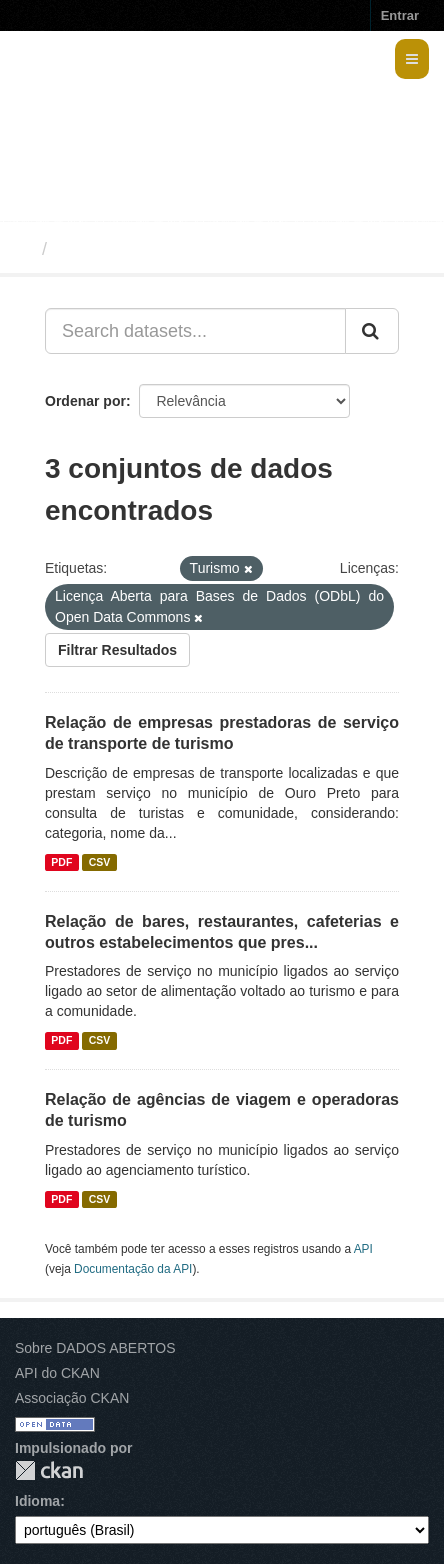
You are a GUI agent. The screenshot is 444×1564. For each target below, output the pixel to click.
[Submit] (372, 331)
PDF (61, 862)
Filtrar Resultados (117, 650)
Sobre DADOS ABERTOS (95, 1348)
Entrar (400, 15)
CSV (100, 862)
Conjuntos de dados (143, 249)
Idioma (37, 1501)
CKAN (49, 1470)
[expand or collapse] (412, 59)
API (363, 1249)
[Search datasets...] (195, 331)
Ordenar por (85, 401)
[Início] (23, 249)
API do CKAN (57, 1373)
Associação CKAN (72, 1398)
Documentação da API (133, 1269)
